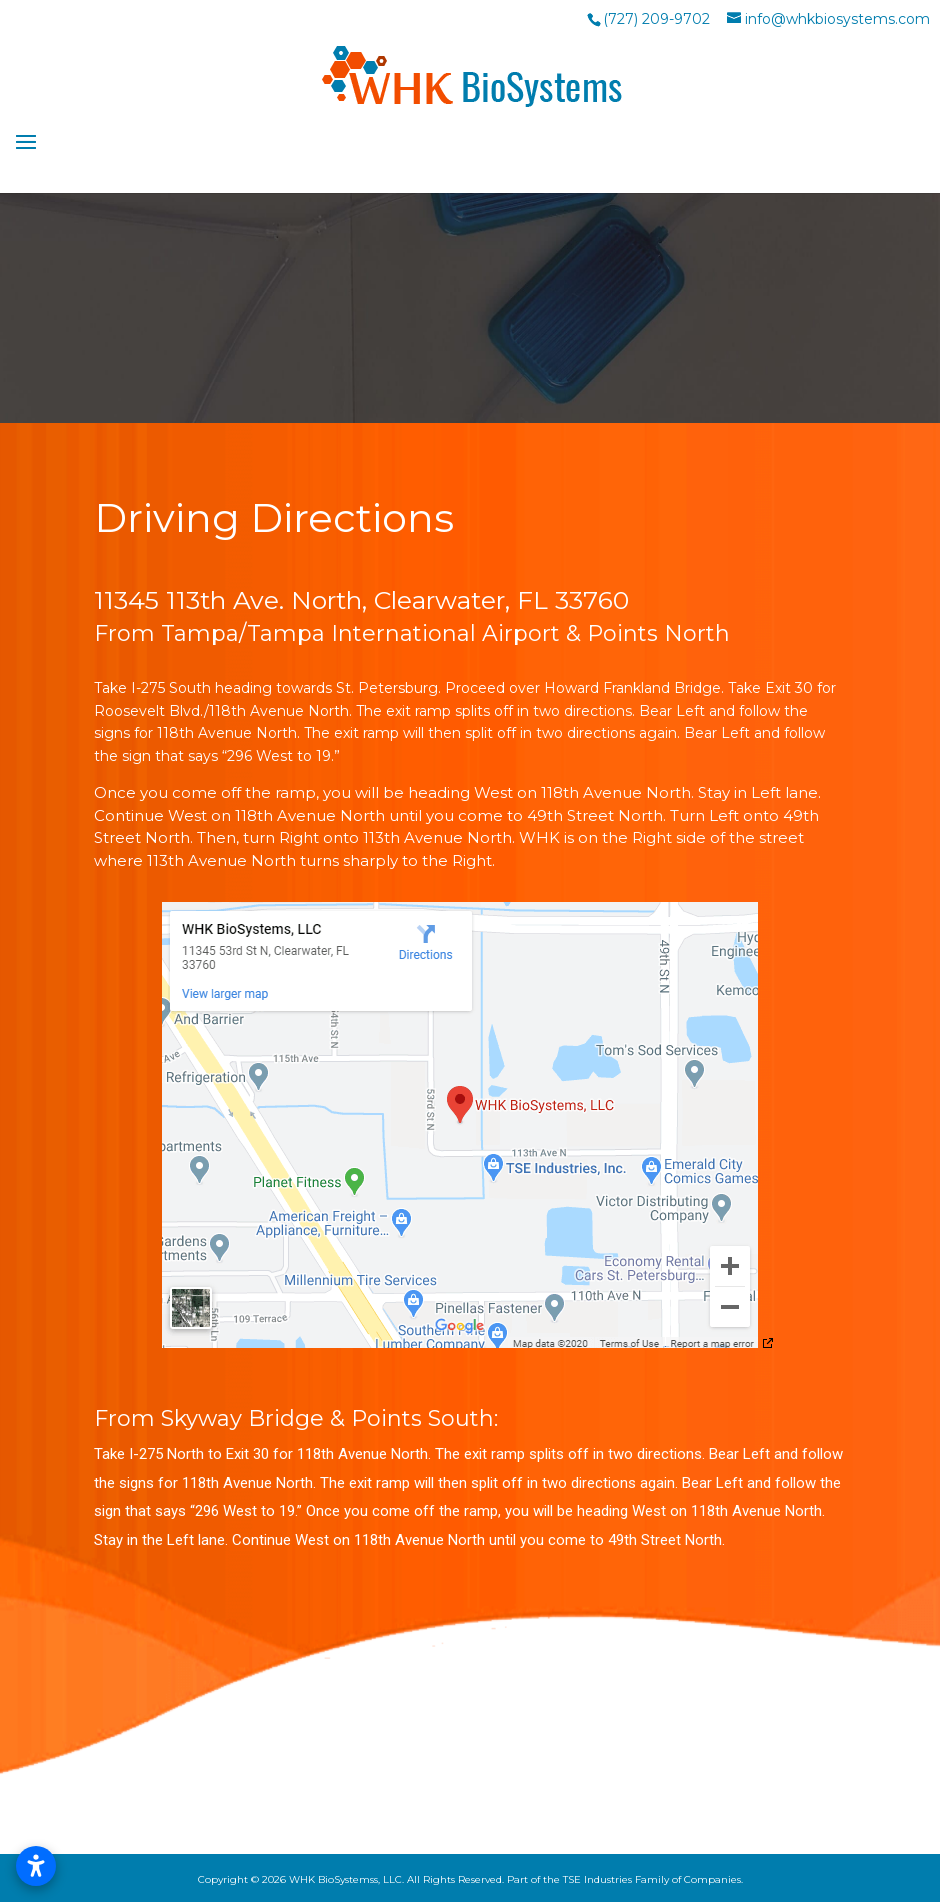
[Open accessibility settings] (36, 1866)
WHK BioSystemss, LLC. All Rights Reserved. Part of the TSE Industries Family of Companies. (516, 1879)
